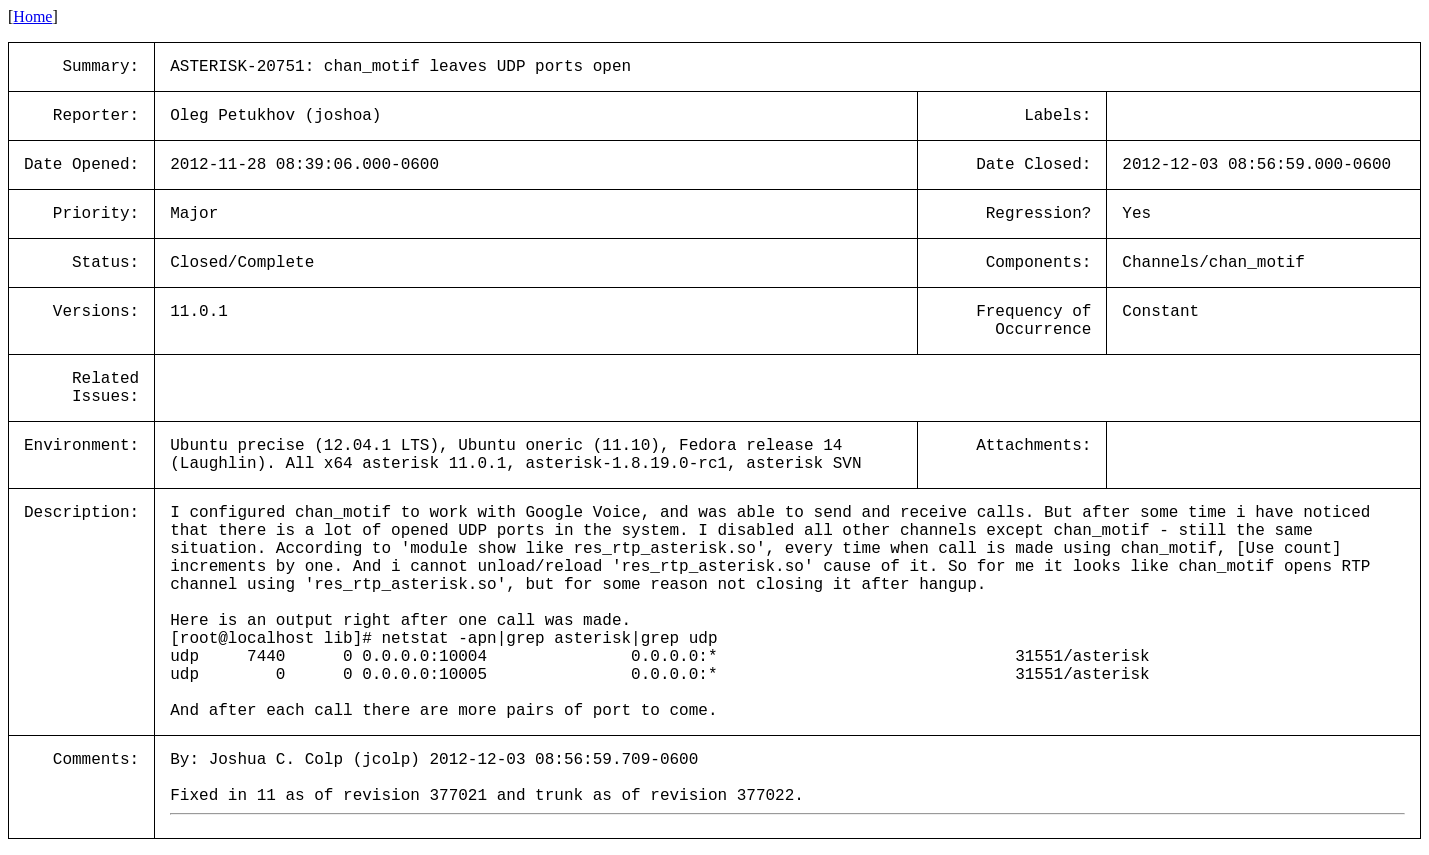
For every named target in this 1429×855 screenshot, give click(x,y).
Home (32, 16)
